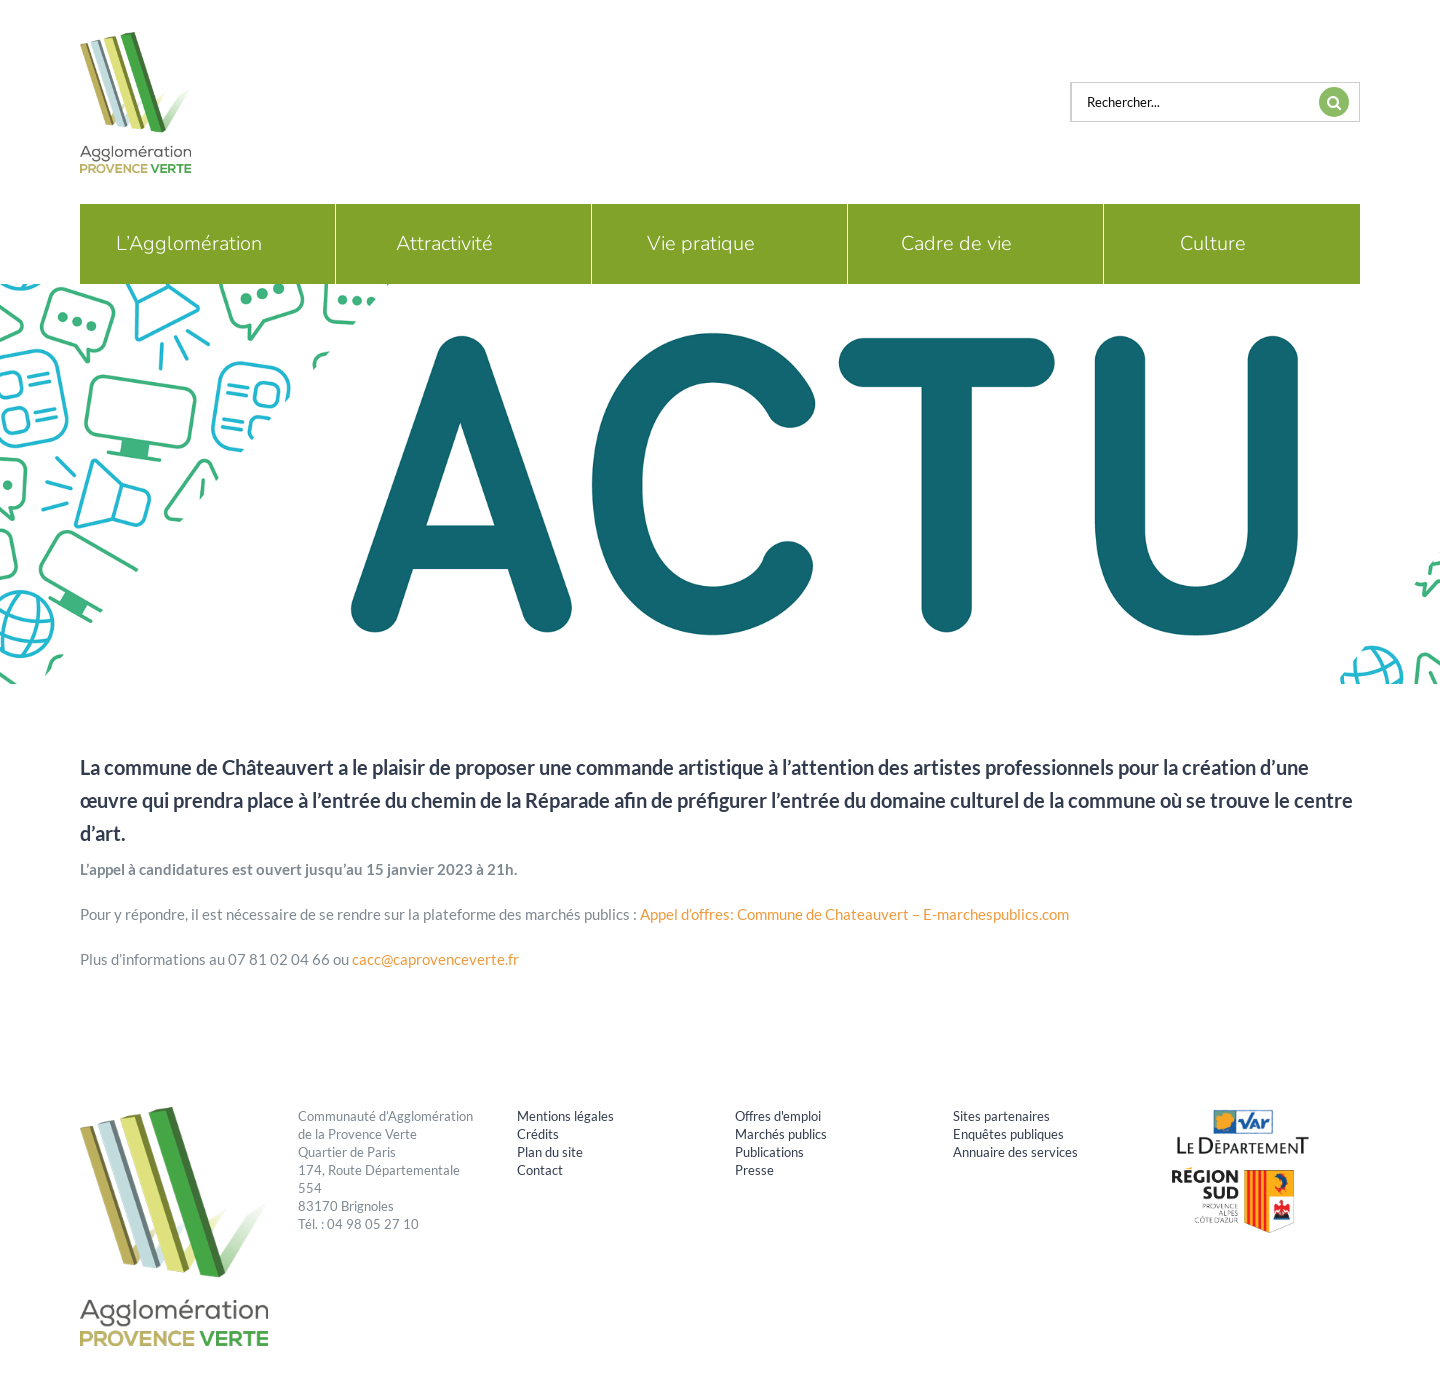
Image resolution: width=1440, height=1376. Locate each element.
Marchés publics (781, 1134)
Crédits (538, 1134)
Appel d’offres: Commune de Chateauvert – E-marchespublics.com (854, 914)
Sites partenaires (1001, 1116)
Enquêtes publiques (1008, 1134)
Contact (540, 1170)
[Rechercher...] (1190, 102)
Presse (754, 1170)
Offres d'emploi (778, 1116)
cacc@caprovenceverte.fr (435, 959)
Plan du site (550, 1152)
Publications (769, 1152)
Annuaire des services (1015, 1152)
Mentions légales (565, 1116)
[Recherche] (1334, 102)
